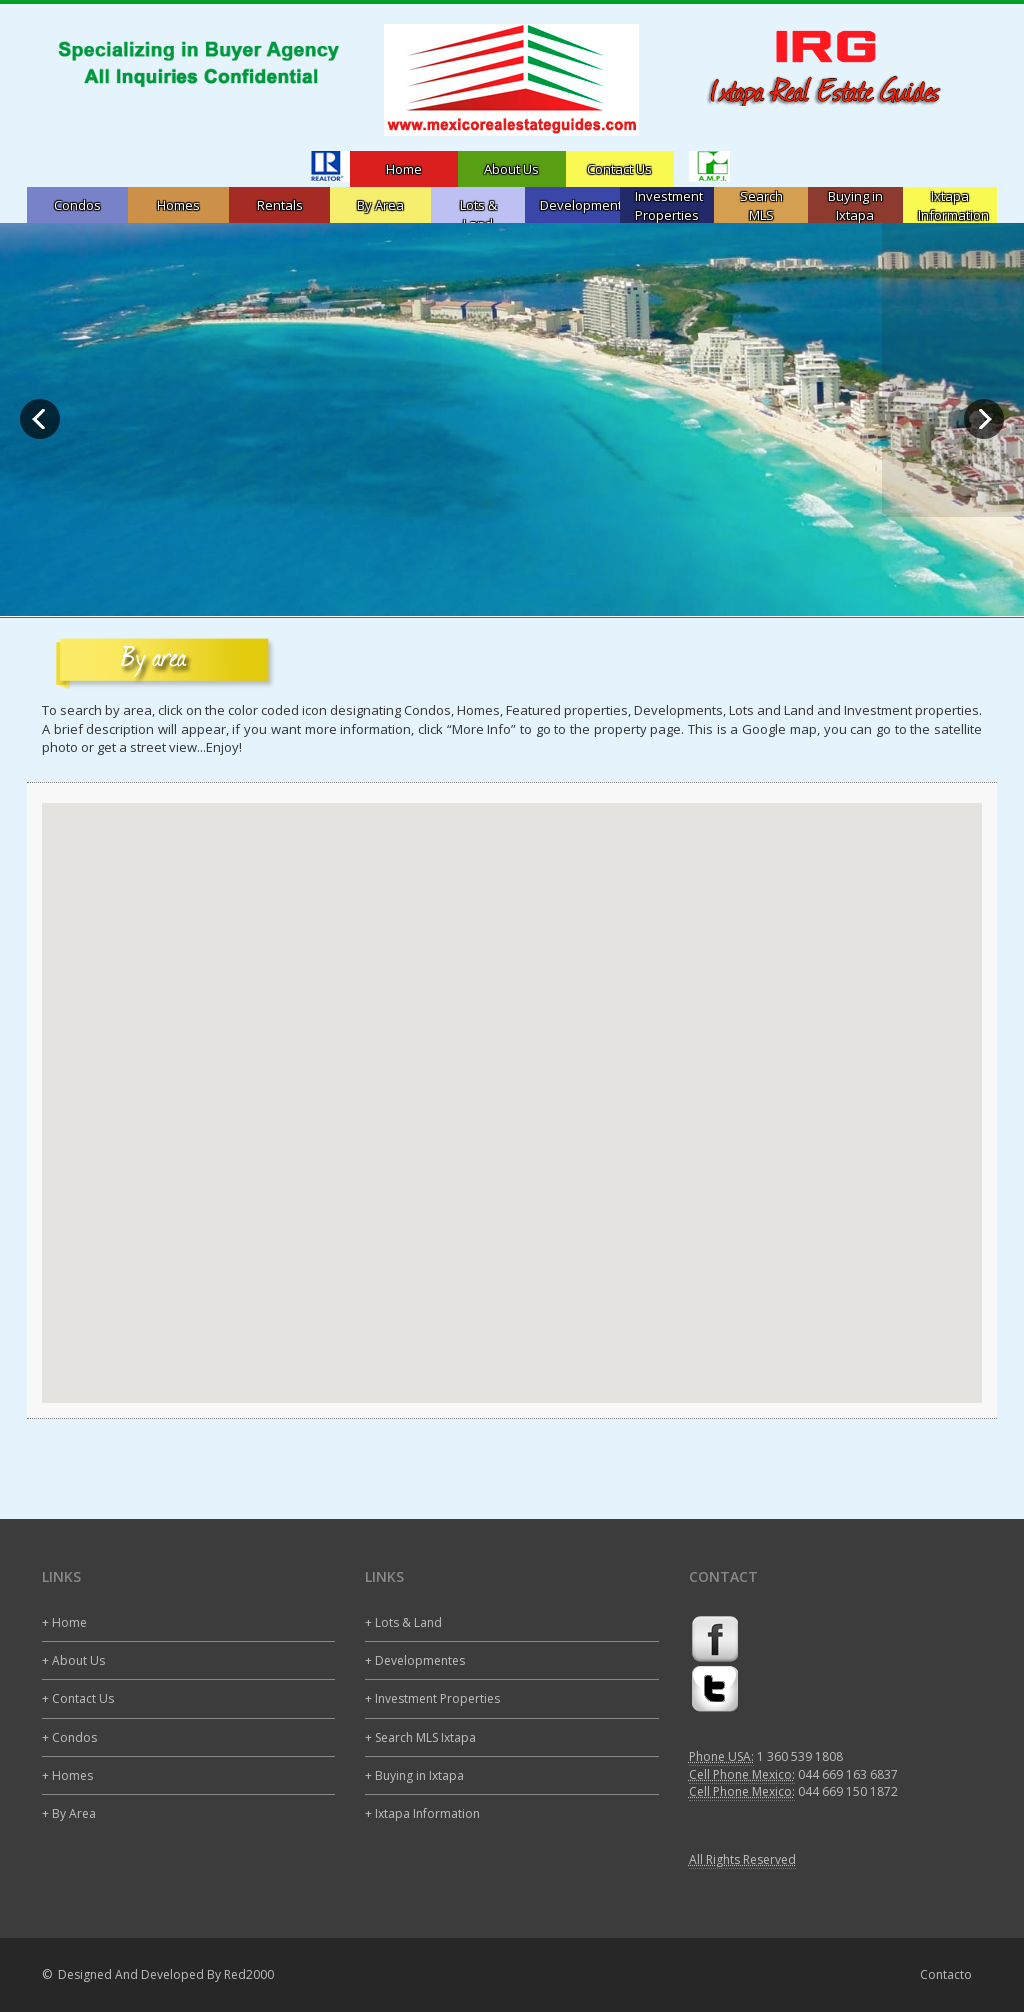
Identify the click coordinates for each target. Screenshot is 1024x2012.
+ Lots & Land (403, 1622)
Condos (77, 205)
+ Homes (67, 1775)
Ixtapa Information (953, 205)
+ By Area (69, 1813)
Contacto (946, 1974)
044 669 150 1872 (848, 1791)
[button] (512, 1084)
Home (404, 169)
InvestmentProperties (669, 205)
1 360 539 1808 (800, 1756)
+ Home (64, 1622)
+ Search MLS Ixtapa (420, 1737)
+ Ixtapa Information (422, 1813)
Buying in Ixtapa (855, 205)
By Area (380, 205)
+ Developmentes (415, 1660)
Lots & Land (478, 214)
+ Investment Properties (432, 1698)
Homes (178, 205)
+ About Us (73, 1660)
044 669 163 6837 (848, 1774)
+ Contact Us (78, 1698)
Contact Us (619, 169)
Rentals (280, 205)
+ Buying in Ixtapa (414, 1775)
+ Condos (69, 1737)
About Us (511, 169)
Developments (584, 205)
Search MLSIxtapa (761, 214)
